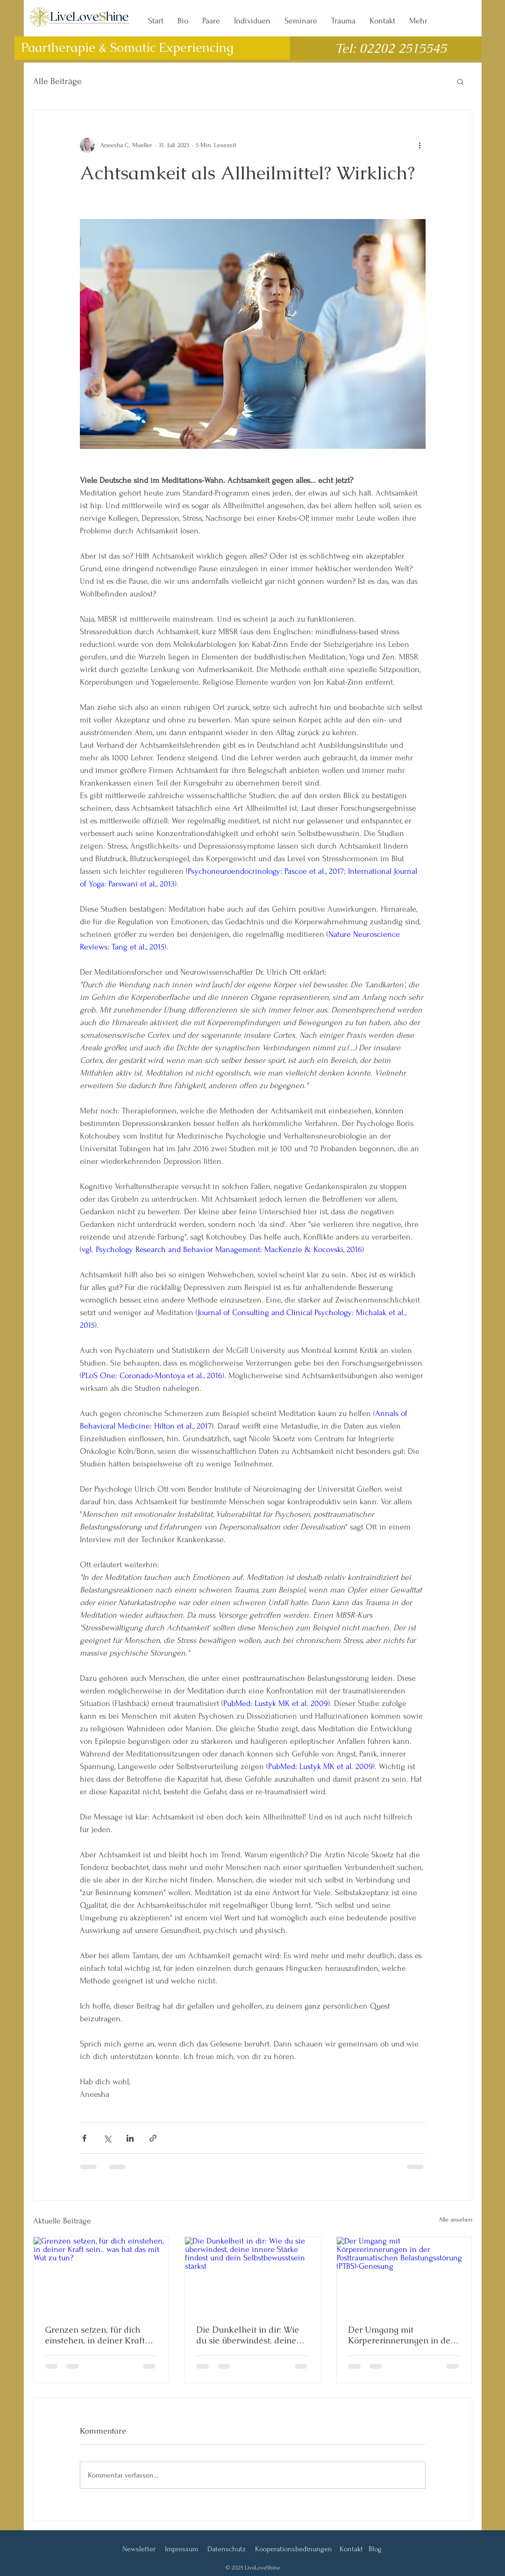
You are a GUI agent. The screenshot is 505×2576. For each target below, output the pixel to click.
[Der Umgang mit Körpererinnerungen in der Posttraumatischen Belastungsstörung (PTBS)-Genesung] (404, 2275)
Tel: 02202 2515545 (391, 48)
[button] (460, 81)
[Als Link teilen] (153, 2138)
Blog (375, 2549)
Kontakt (351, 2549)
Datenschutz (226, 2549)
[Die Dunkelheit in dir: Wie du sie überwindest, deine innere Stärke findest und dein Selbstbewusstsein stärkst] (252, 2275)
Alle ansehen (455, 2219)
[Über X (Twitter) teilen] (107, 2138)
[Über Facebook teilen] (84, 2138)
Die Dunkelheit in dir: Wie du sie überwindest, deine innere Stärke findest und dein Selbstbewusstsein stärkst (247, 2335)
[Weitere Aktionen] (420, 145)
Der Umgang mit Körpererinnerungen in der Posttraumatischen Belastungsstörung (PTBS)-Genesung (401, 2335)
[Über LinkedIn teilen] (130, 2138)
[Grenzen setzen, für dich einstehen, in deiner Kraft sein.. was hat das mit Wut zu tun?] (101, 2275)
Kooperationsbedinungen (293, 2549)
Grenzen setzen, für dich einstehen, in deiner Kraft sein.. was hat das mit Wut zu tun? (96, 2335)
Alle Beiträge (57, 81)
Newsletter (139, 2549)
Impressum (181, 2549)
